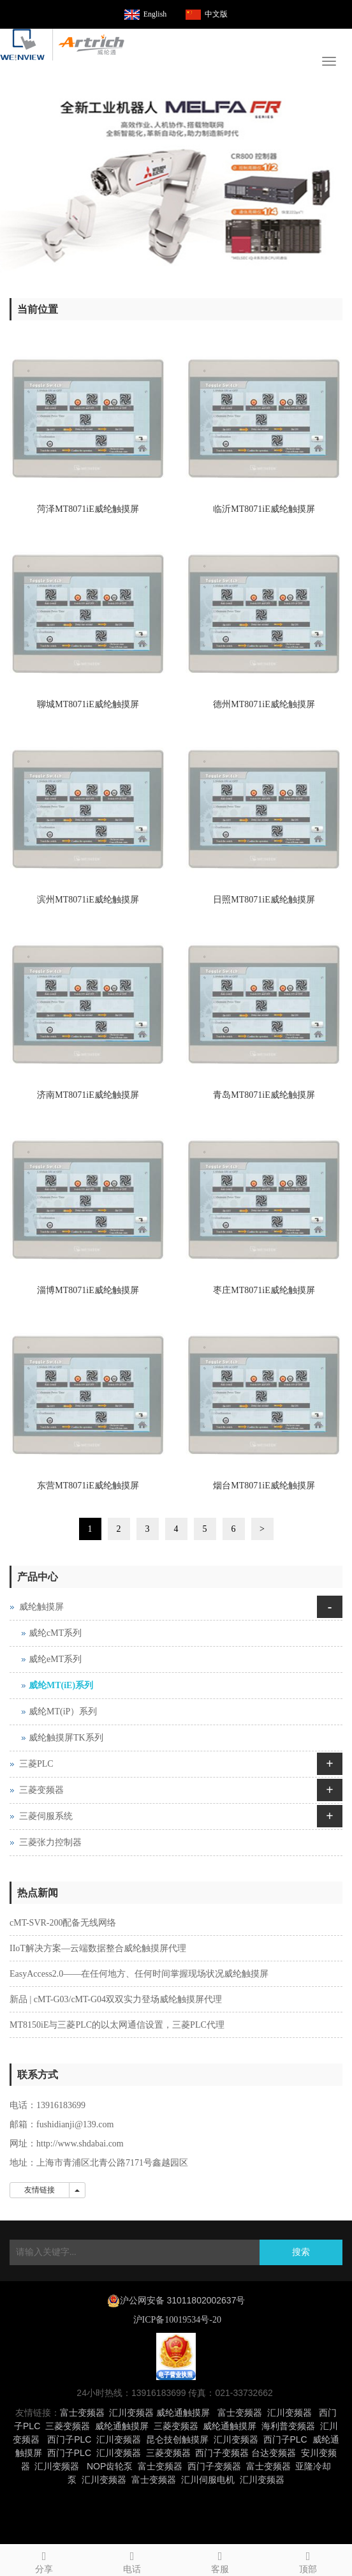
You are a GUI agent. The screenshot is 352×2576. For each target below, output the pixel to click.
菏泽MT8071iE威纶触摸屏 (87, 509)
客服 (220, 2560)
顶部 (308, 2560)
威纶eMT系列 (55, 1659)
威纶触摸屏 (41, 1607)
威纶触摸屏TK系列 (66, 1737)
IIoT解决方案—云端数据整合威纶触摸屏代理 (98, 1948)
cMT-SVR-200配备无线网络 (63, 1923)
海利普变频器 (288, 2426)
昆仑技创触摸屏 (177, 2439)
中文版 (216, 14)
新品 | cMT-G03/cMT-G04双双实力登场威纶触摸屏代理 (116, 1999)
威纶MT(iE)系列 (61, 1685)
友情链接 (39, 2189)
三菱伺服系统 (46, 1816)
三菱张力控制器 (50, 1842)
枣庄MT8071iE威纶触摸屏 (263, 1290)
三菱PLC (36, 1764)
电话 (132, 2560)
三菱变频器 (41, 1790)
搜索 (301, 2252)
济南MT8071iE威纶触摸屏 (87, 1095)
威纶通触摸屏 (183, 2413)
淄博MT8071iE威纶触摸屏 (87, 1290)
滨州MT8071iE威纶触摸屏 (87, 899)
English (155, 14)
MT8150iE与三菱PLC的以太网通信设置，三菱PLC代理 (117, 2025)
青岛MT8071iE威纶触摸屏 (263, 1095)
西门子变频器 (222, 2453)
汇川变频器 (131, 2413)
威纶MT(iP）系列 (63, 1711)
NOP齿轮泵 (110, 2466)
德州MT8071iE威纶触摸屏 (263, 704)
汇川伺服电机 (208, 2480)
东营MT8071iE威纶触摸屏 (87, 1485)
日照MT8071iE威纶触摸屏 (263, 899)
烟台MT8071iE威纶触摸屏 (263, 1485)
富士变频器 (82, 2413)
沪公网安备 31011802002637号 (183, 2300)
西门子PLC (69, 2439)
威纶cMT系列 (55, 1633)
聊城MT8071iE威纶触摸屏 (87, 704)
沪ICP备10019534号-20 (176, 2320)
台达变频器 (273, 2453)
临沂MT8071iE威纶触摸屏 (263, 509)
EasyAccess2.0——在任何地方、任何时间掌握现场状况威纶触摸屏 (139, 1974)
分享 (44, 2560)
